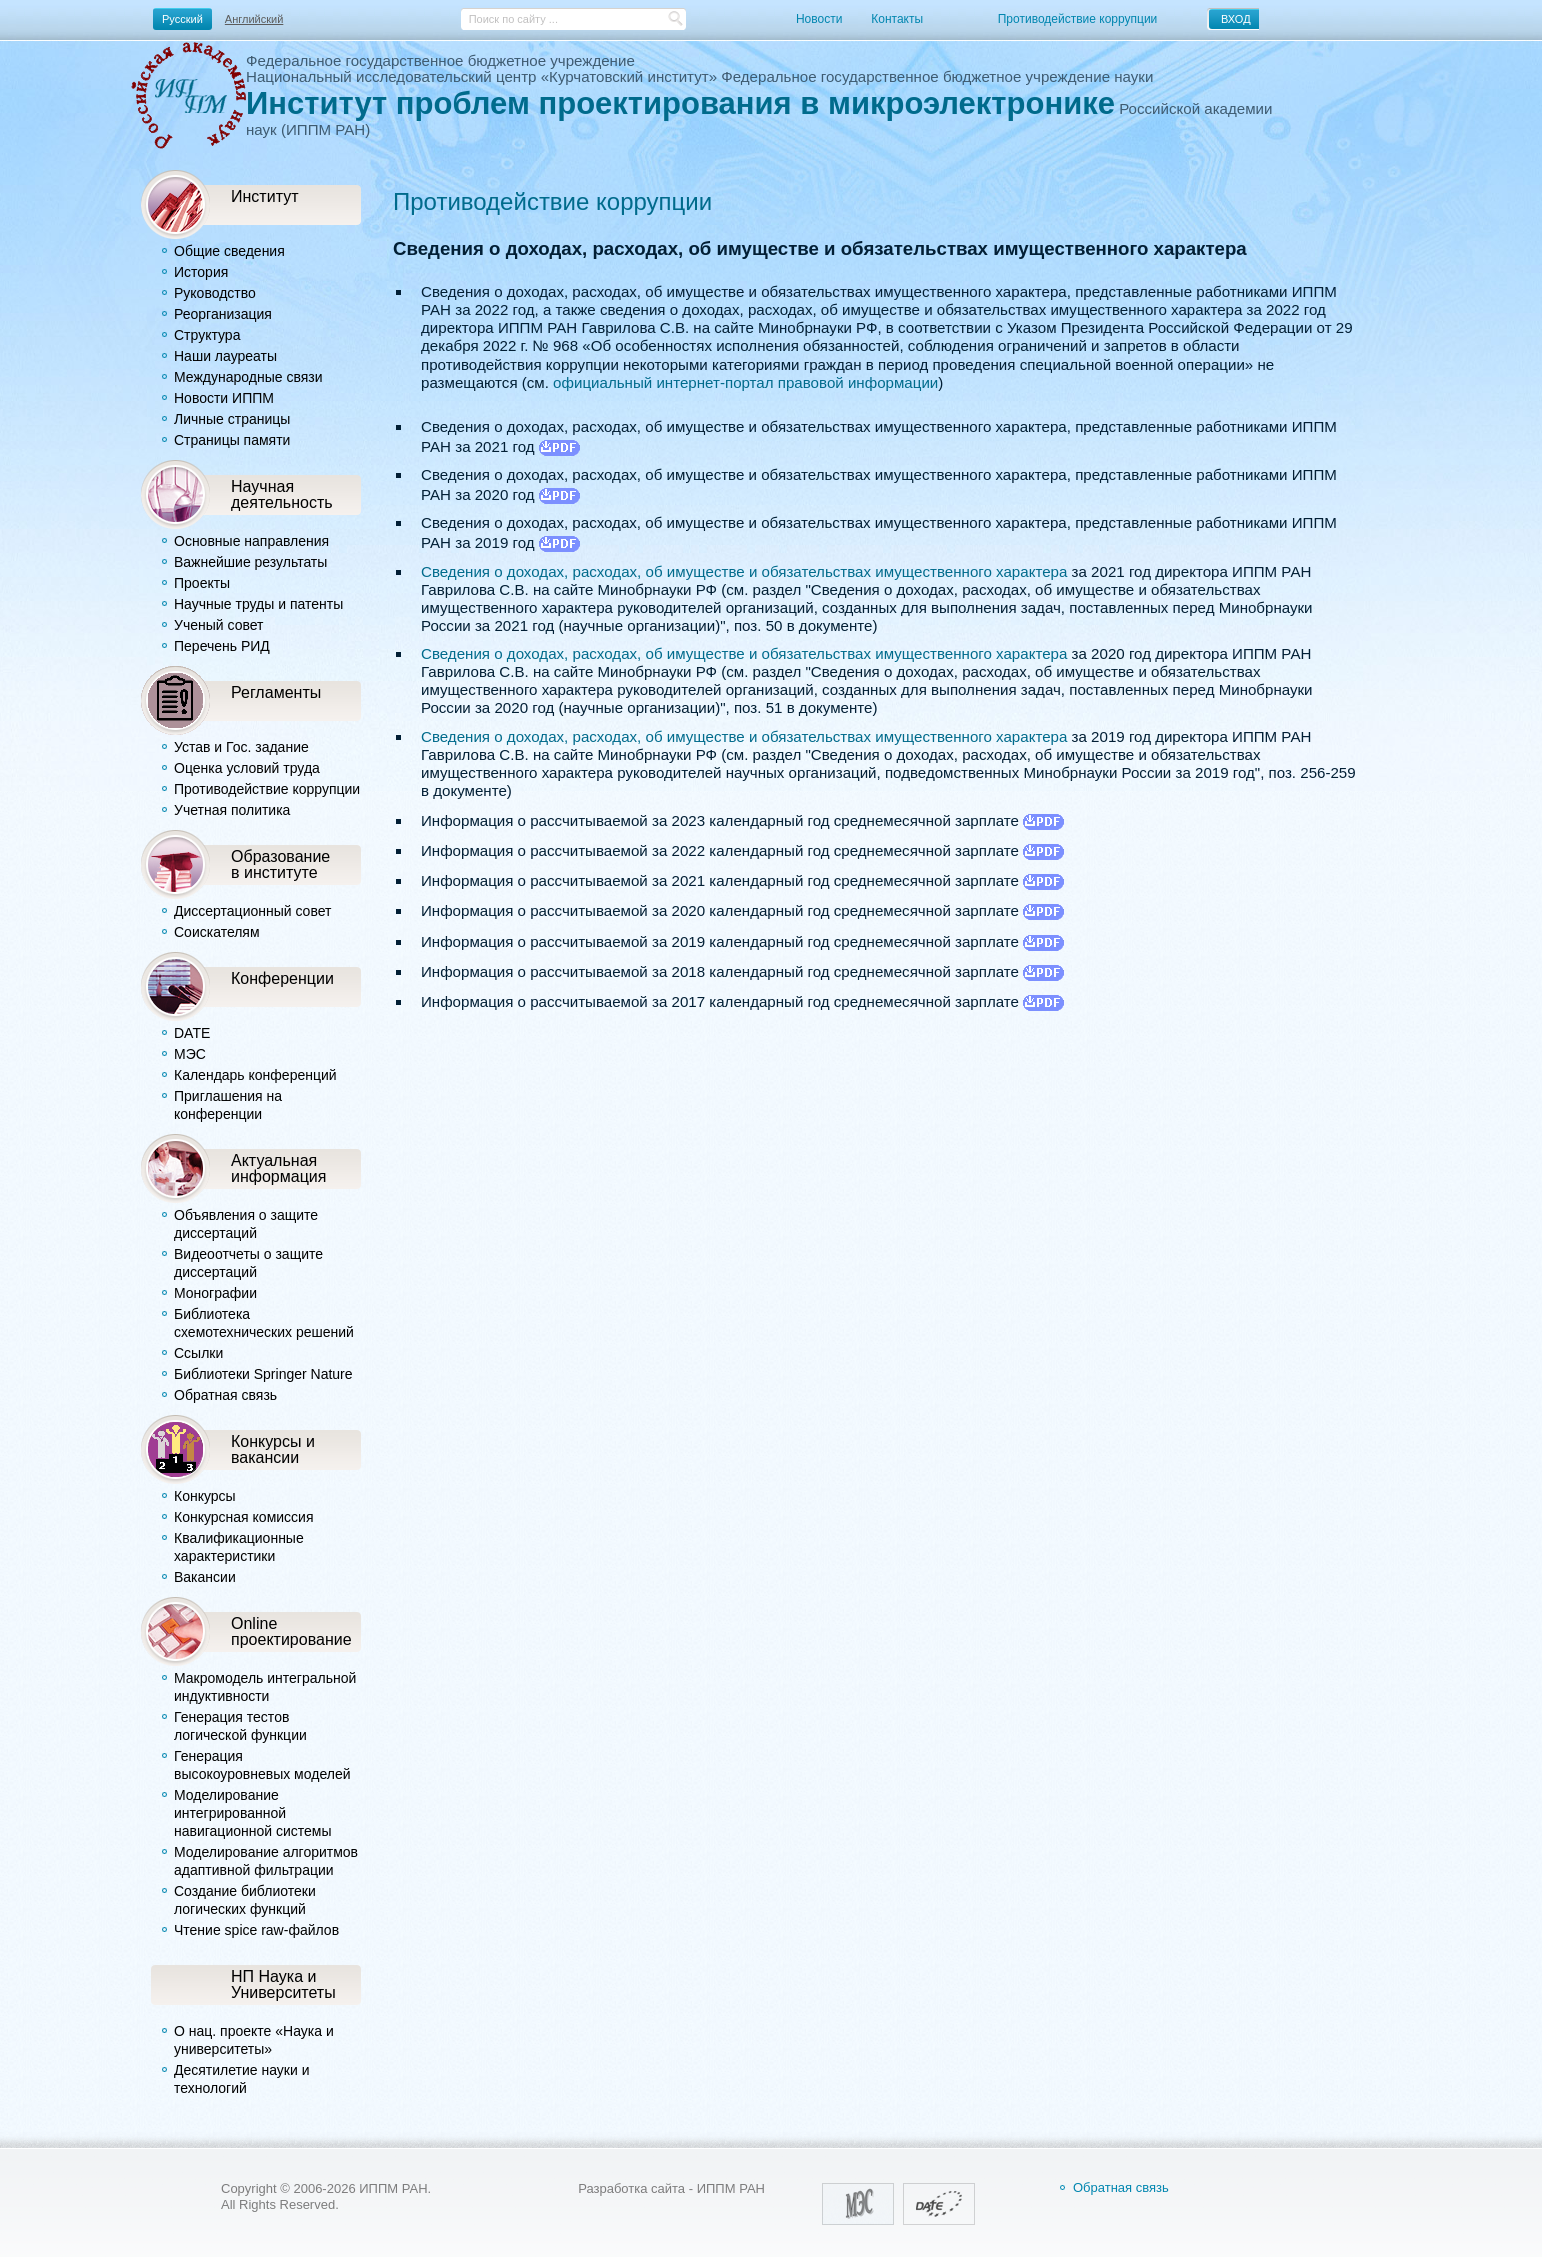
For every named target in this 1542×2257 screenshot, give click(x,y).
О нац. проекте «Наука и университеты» (254, 2040)
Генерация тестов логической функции (240, 1726)
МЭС (190, 1054)
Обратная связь (225, 1395)
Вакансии (205, 1577)
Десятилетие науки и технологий (242, 2079)
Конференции (282, 978)
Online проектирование (291, 1631)
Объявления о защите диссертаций (246, 1224)
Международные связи (248, 377)
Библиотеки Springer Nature (263, 1374)
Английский (254, 19)
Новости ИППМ (224, 398)
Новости (819, 19)
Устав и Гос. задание (241, 747)
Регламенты (276, 692)
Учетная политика (232, 810)
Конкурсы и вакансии (273, 1449)
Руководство (215, 293)
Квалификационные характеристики (239, 1547)
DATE (192, 1033)
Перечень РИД (222, 646)
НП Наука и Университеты (283, 1984)
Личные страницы (232, 419)
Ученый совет (218, 625)
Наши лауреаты (225, 356)
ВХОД (1236, 19)
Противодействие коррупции (1078, 19)
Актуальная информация (279, 1168)
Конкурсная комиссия (244, 1517)
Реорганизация (223, 314)
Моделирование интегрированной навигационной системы (253, 1813)
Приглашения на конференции (228, 1105)
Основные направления (251, 541)
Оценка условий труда (247, 768)
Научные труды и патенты (258, 604)
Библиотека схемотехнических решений (264, 1323)
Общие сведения (229, 251)
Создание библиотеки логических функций (245, 1900)
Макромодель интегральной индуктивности (265, 1687)
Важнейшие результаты (250, 562)
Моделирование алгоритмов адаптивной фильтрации (266, 1861)
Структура (207, 335)
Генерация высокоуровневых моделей (262, 1765)
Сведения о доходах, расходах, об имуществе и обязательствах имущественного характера (744, 571)
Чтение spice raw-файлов (256, 1930)
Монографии (215, 1293)
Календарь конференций (255, 1075)
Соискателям (217, 932)
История (201, 272)
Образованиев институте (280, 864)
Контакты (897, 19)
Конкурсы (205, 1496)
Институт (265, 196)
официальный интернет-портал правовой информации (745, 382)
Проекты (202, 583)
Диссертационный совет (252, 911)
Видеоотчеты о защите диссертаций (248, 1263)
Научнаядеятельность (282, 494)
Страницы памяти (232, 440)
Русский (182, 19)
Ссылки (198, 1353)
